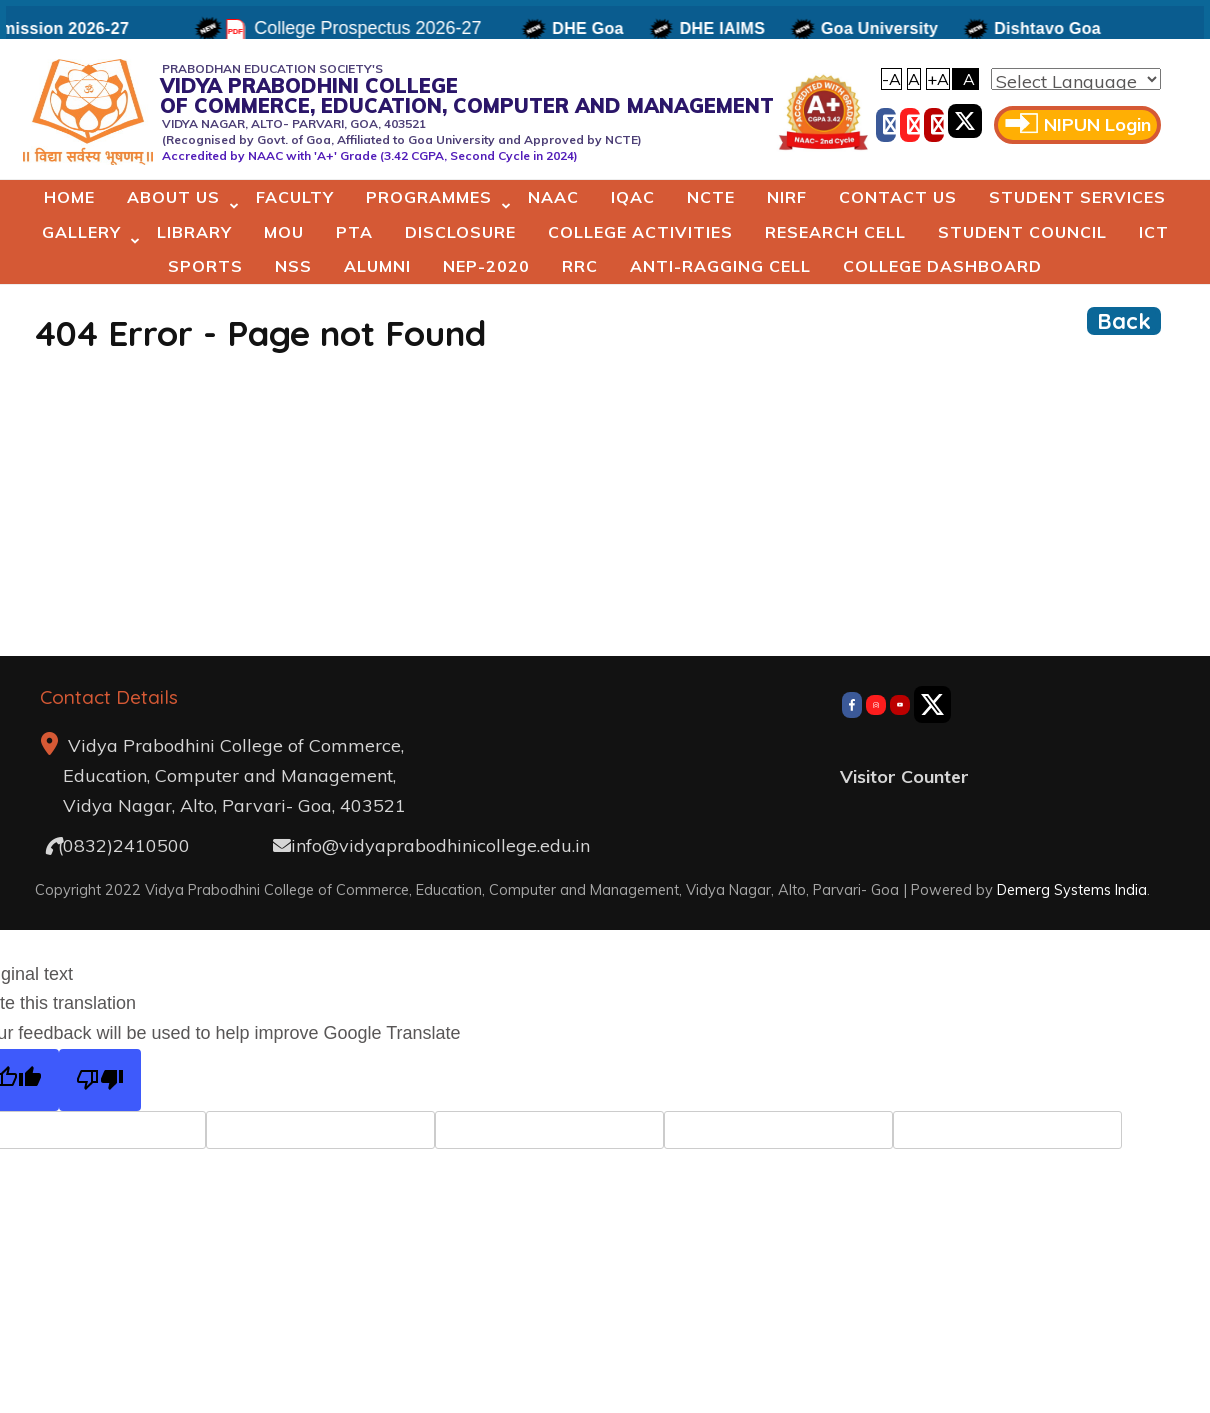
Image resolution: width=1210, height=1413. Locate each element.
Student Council (1022, 232)
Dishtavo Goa (1054, 28)
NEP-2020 (486, 266)
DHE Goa (594, 28)
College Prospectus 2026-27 (374, 28)
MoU (284, 232)
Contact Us (898, 197)
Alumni (377, 266)
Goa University (886, 28)
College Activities (640, 232)
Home (69, 197)
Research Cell (835, 232)
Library (194, 232)
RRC (580, 266)
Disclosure (460, 232)
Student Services (1077, 197)
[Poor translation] (100, 1080)
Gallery (81, 232)
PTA (354, 232)
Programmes (429, 197)
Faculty (295, 197)
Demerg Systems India (1072, 889)
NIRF (787, 197)
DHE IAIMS (728, 28)
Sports (205, 266)
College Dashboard (942, 266)
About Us (173, 197)
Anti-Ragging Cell (720, 266)
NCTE (711, 197)
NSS (293, 266)
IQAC (633, 197)
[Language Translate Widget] (1076, 79)
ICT (1154, 232)
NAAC (553, 197)
